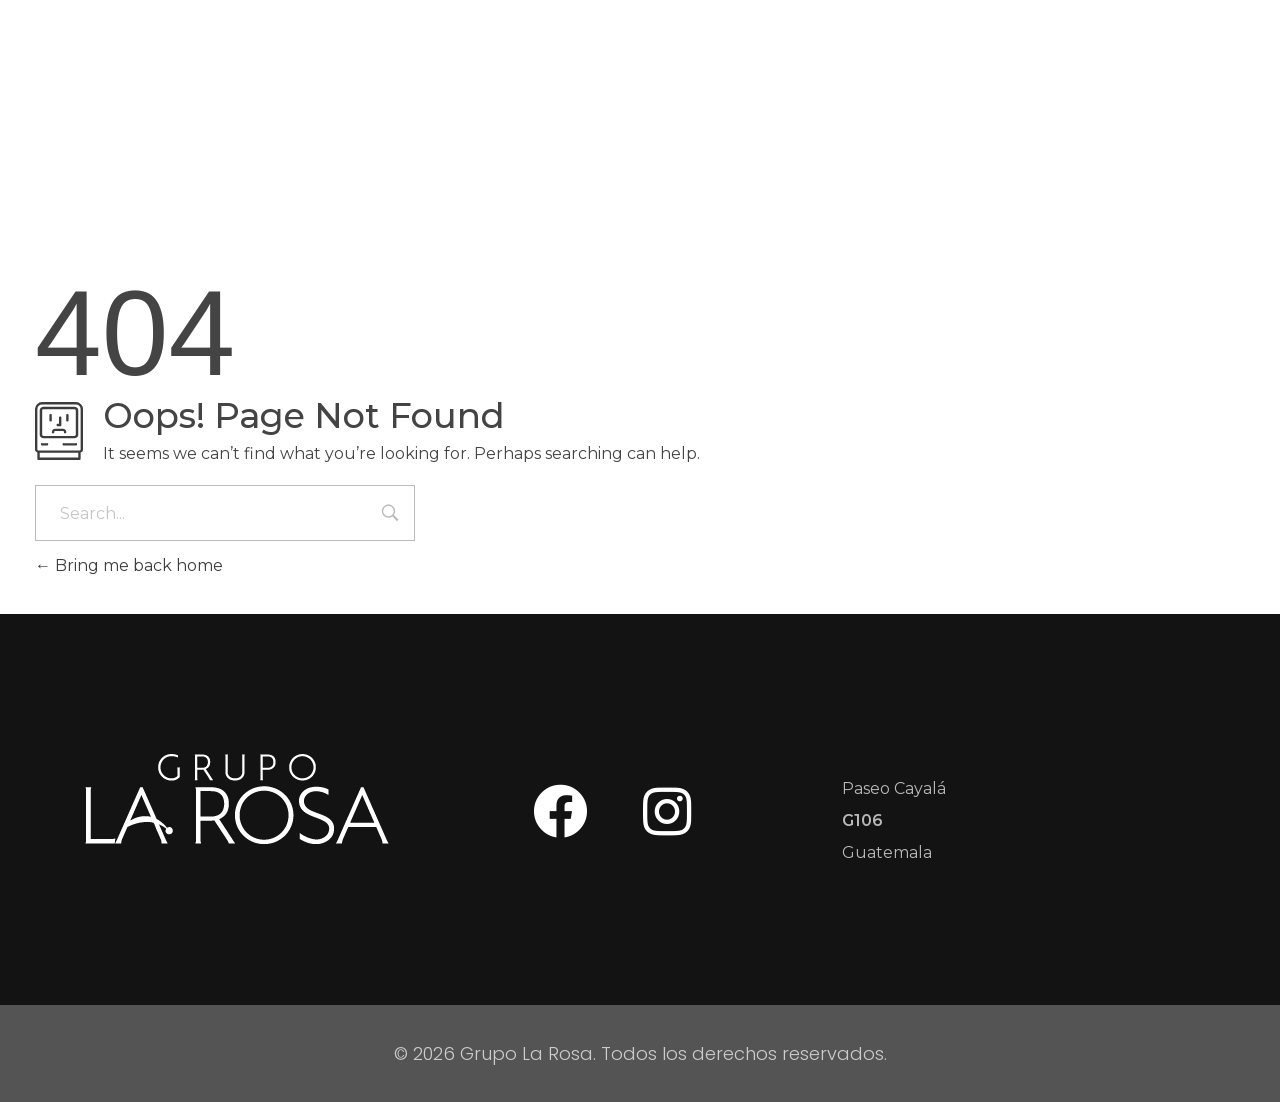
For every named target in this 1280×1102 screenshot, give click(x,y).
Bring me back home (129, 565)
